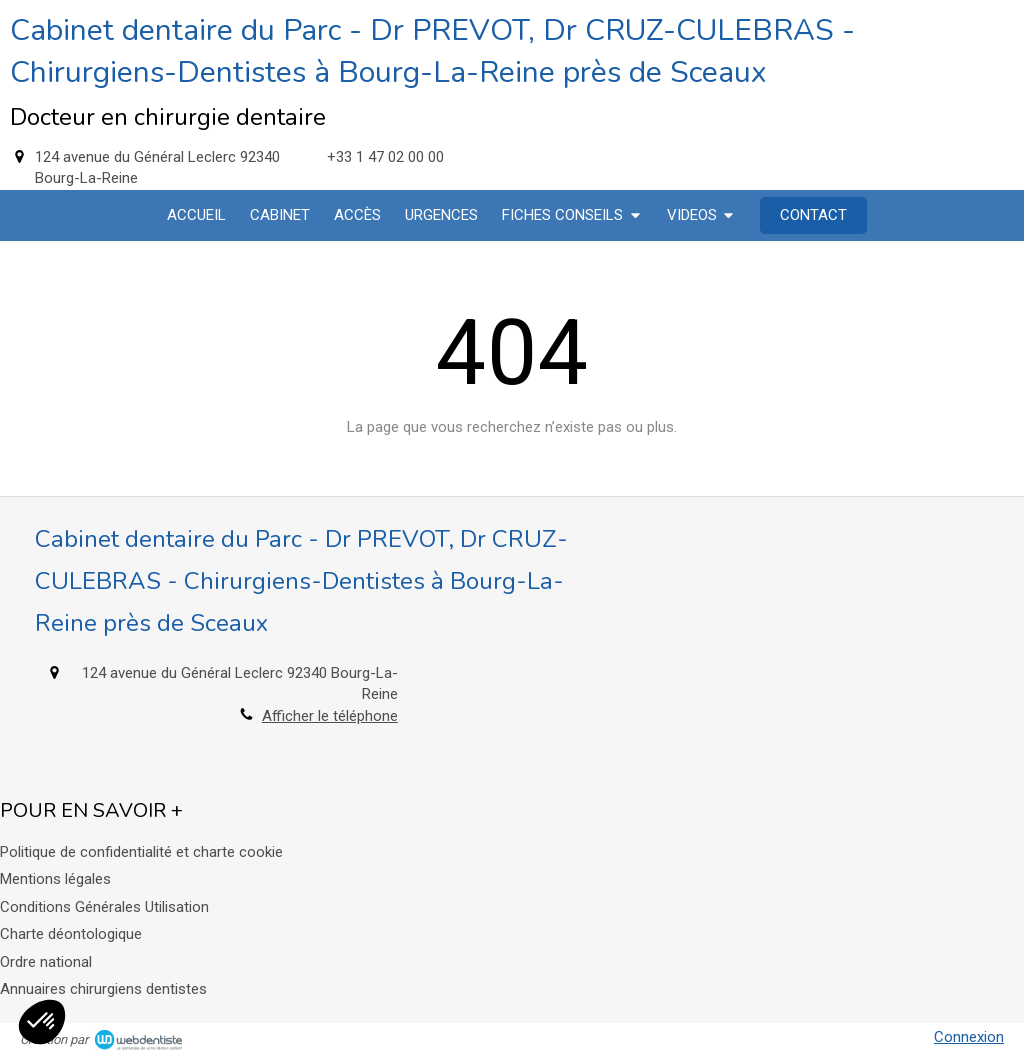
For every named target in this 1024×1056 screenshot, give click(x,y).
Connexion (969, 1037)
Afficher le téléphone (330, 716)
